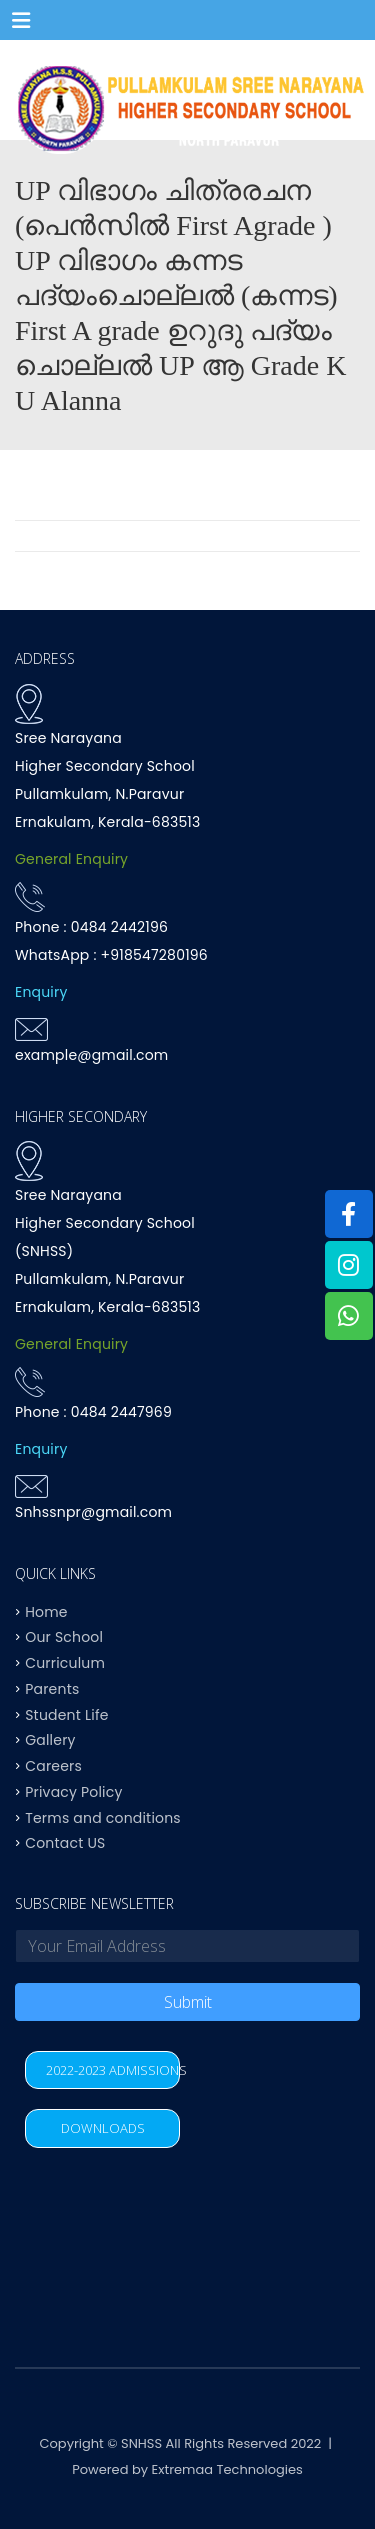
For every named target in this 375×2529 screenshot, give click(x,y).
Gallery (50, 1740)
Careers (53, 1766)
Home (46, 1611)
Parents (52, 1688)
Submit (188, 2002)
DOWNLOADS (103, 2128)
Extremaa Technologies (227, 2469)
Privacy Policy (73, 1791)
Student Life (66, 1714)
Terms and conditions (103, 1817)
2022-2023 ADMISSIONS (113, 2070)
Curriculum (65, 1663)
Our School (64, 1637)
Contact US (65, 1843)
